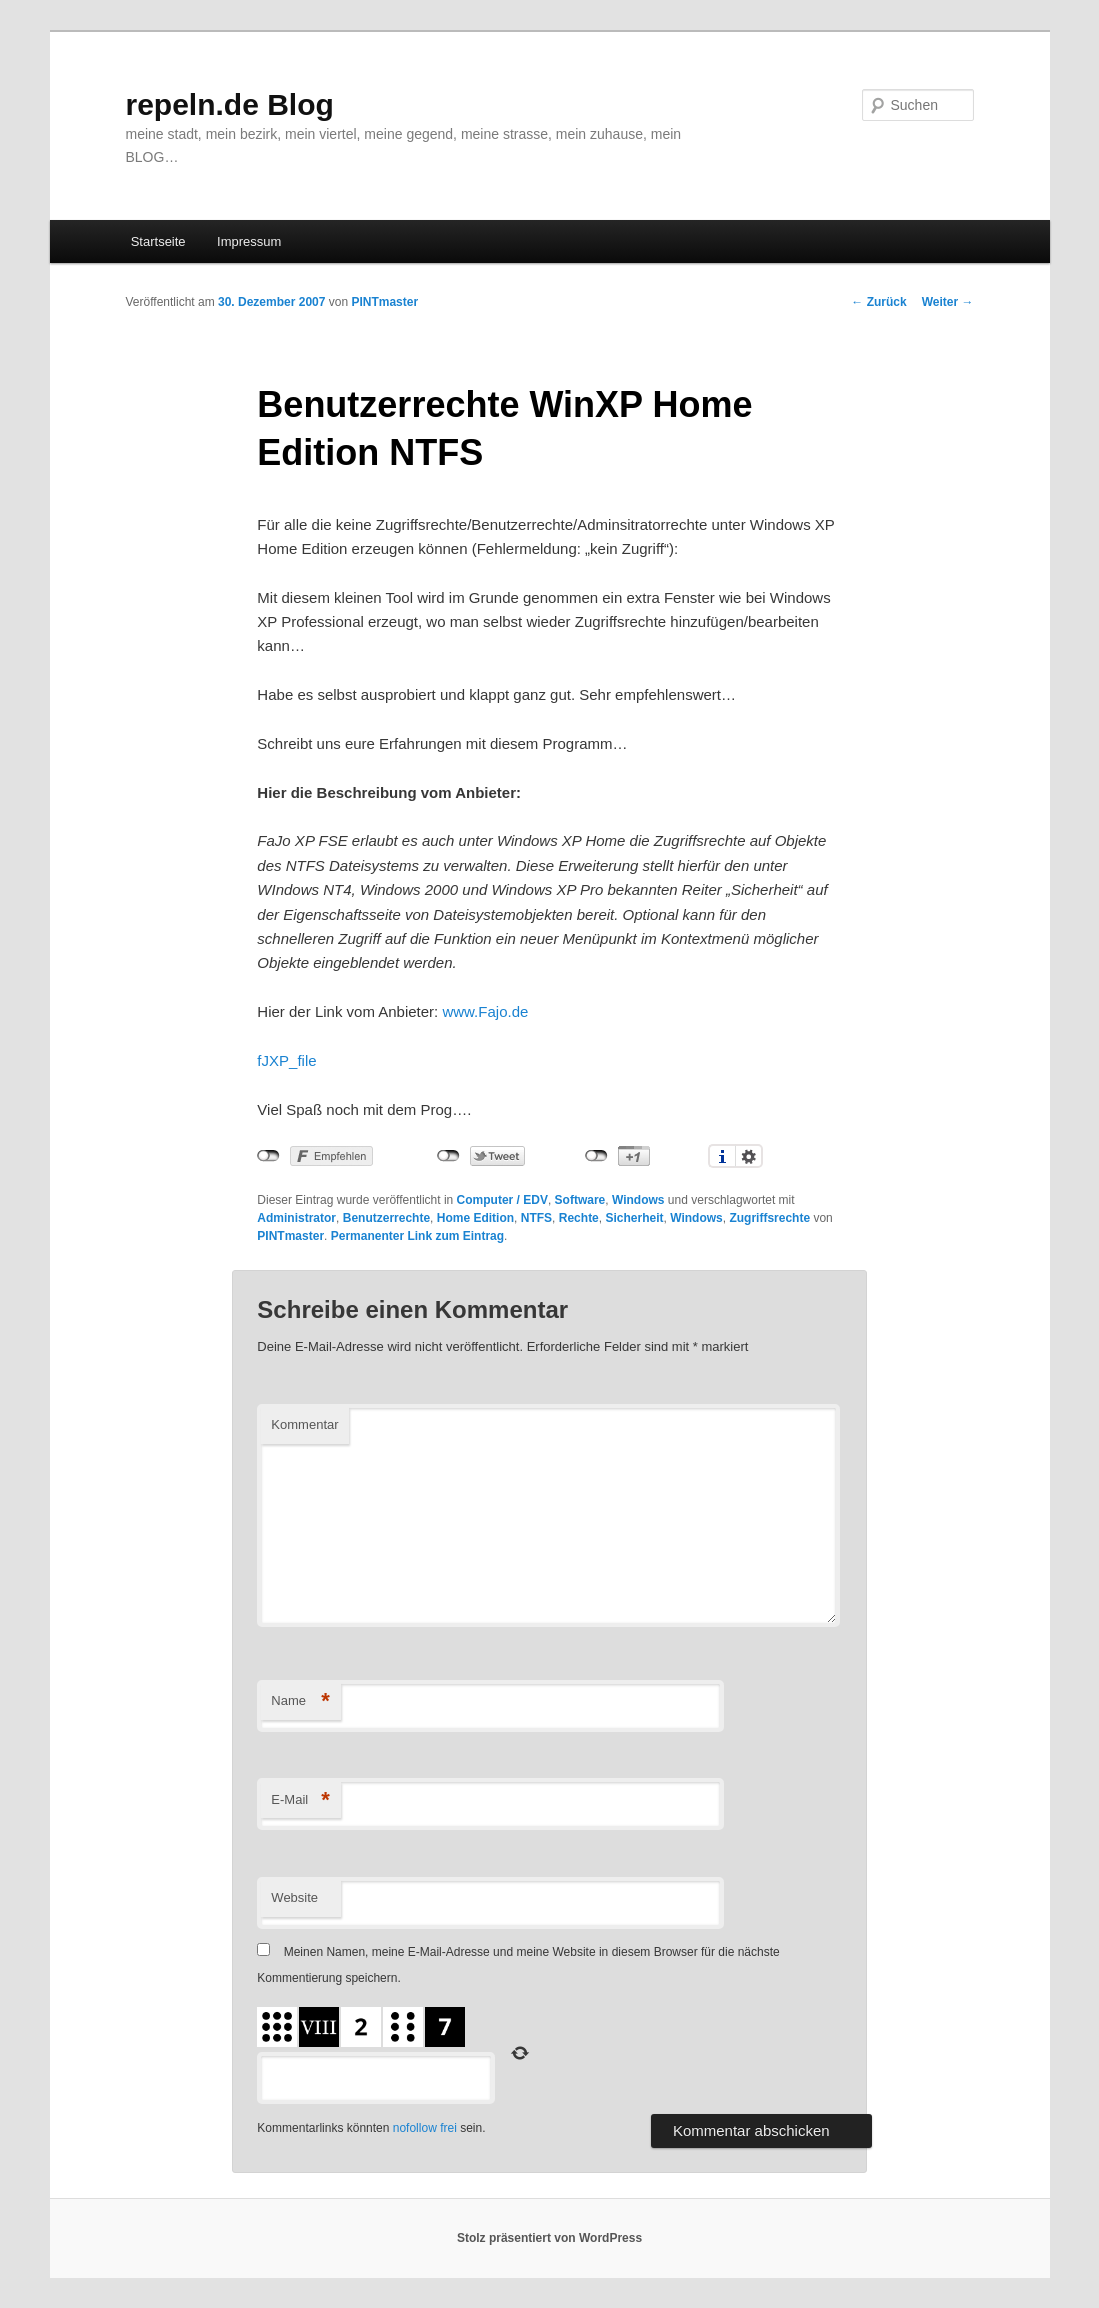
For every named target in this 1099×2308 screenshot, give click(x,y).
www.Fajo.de (485, 1011)
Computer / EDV (502, 1200)
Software (580, 1200)
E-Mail (300, 1800)
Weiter (948, 302)
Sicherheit (634, 1218)
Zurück (878, 302)
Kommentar (304, 1424)
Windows (638, 1200)
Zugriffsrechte (769, 1218)
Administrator (296, 1218)
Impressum (249, 241)
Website (294, 1897)
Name (300, 1701)
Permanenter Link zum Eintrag (417, 1236)
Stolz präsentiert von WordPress (549, 2238)
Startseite (158, 241)
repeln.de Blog (230, 104)
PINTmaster (384, 302)
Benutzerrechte (386, 1218)
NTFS (536, 1218)
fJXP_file (286, 1060)
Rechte (579, 1218)
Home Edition (475, 1218)
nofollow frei (425, 2128)
